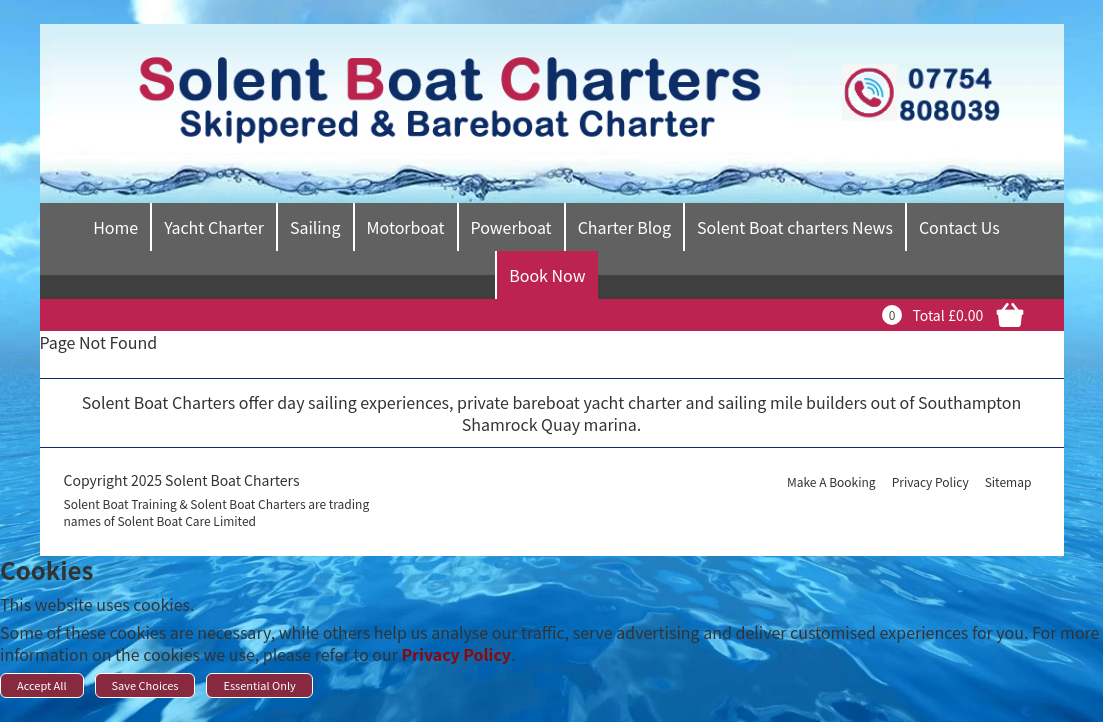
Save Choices (145, 685)
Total (928, 315)
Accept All (42, 685)
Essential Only (259, 685)
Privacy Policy (456, 654)
